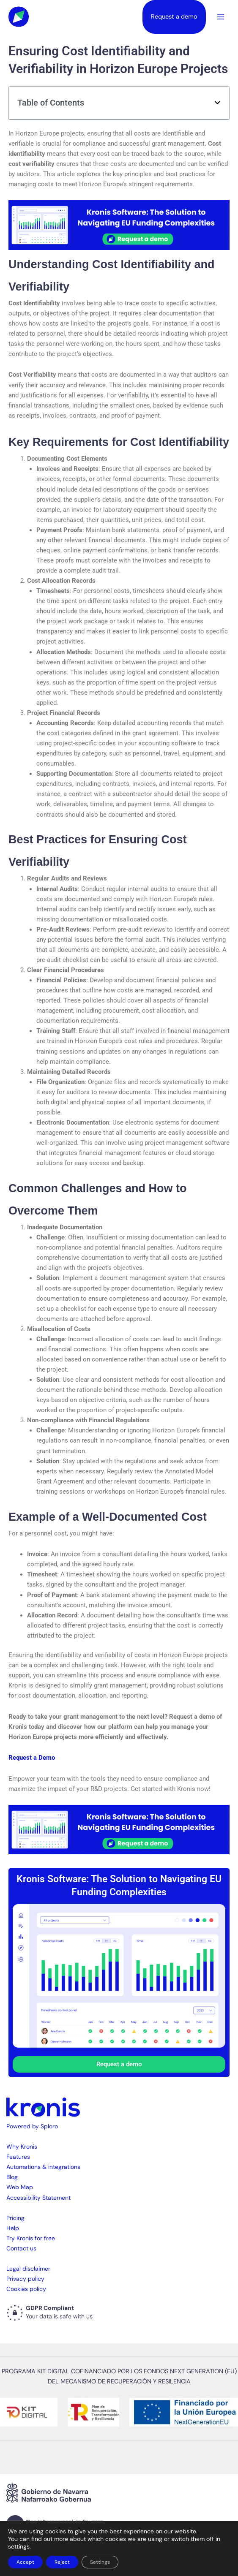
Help (12, 2228)
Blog (12, 2177)
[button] (217, 103)
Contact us (21, 2248)
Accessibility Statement (38, 2197)
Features (18, 2156)
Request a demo (174, 17)
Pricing (15, 2218)
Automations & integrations (43, 2167)
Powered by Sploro (32, 2126)
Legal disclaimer (28, 2268)
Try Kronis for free (30, 2238)
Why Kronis (21, 2146)
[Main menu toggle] (221, 17)
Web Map (19, 2187)
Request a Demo (31, 1757)
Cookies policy (26, 2289)
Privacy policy (25, 2279)
